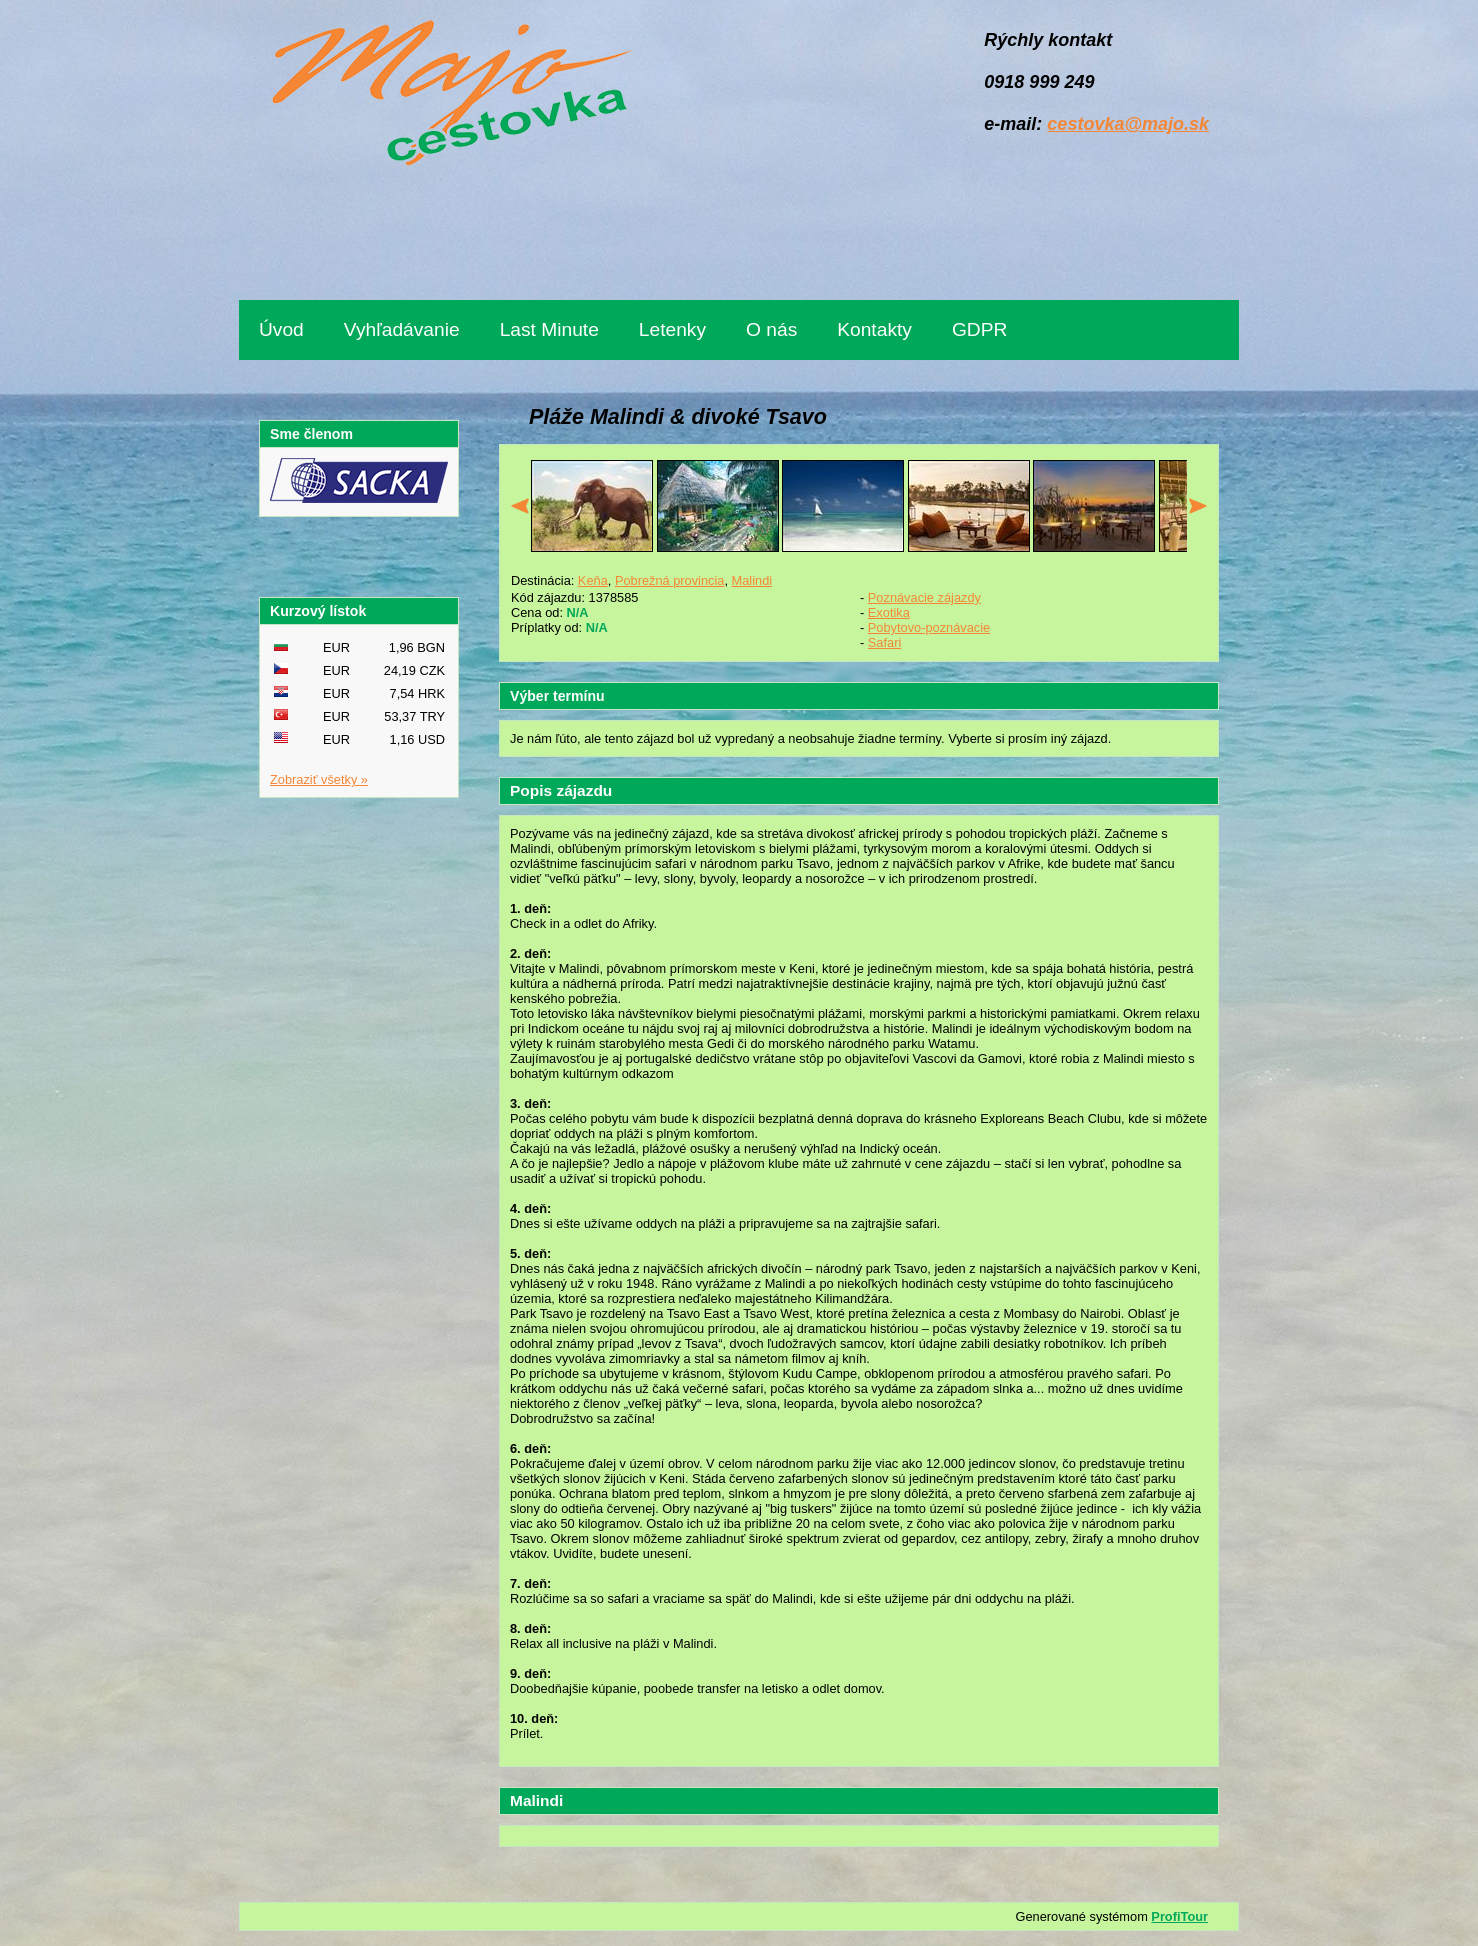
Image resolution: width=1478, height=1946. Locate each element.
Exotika (889, 612)
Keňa (593, 580)
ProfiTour (1179, 1916)
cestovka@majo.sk (1128, 124)
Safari (884, 642)
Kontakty (874, 329)
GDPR (979, 329)
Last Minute (549, 329)
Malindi (752, 580)
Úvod (281, 329)
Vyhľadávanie (402, 329)
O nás (771, 329)
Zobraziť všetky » (319, 779)
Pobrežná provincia (670, 580)
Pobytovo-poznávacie (929, 627)
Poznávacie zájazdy (924, 597)
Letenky (672, 329)
